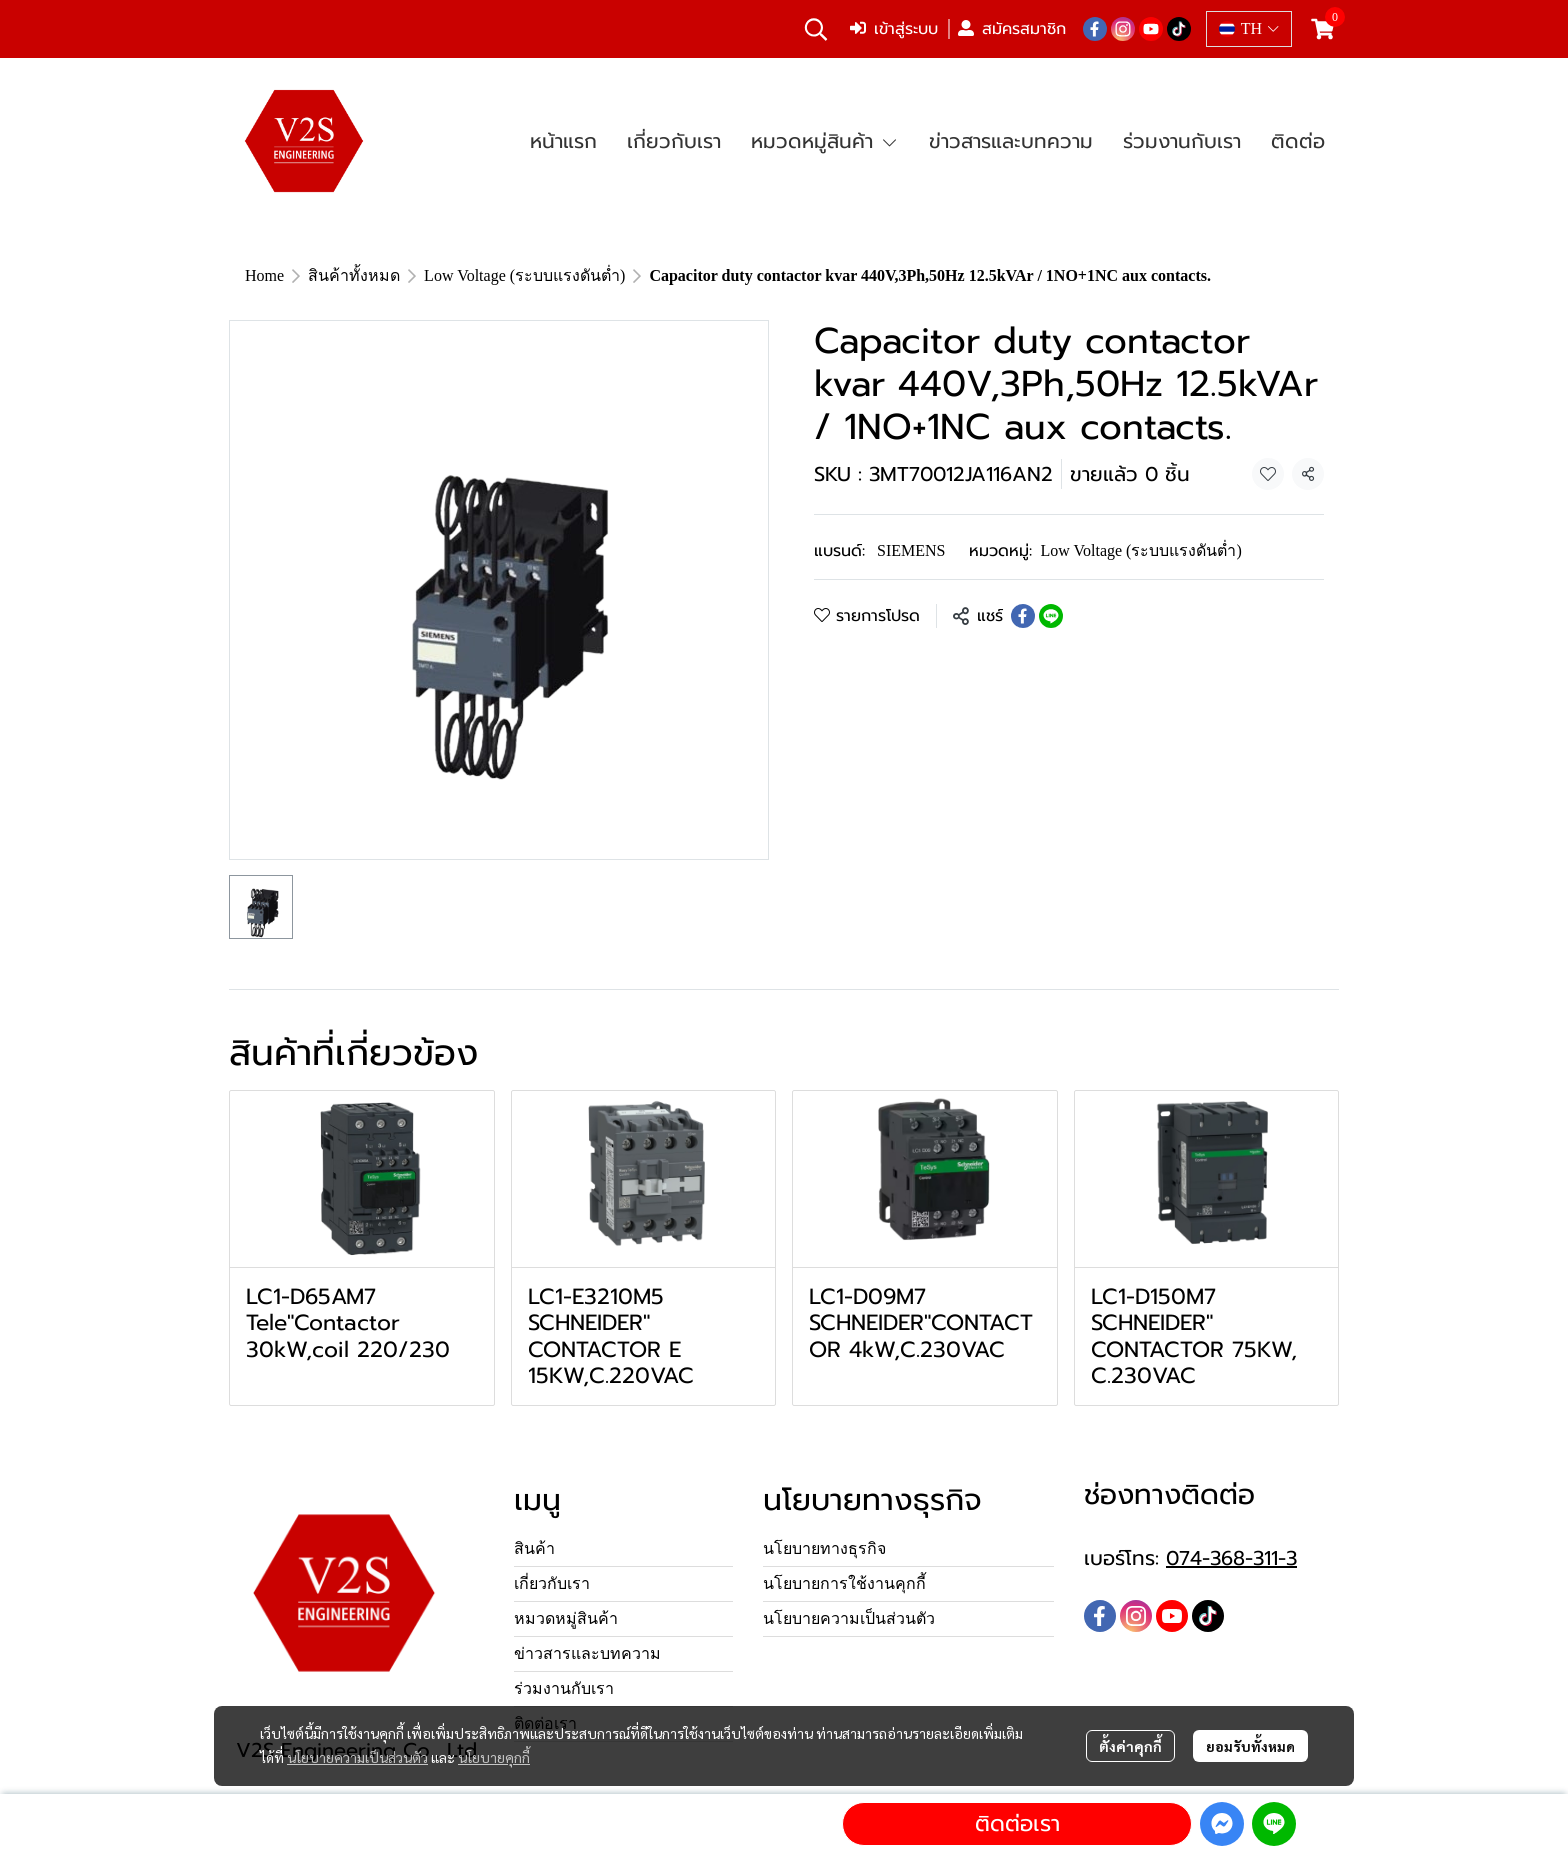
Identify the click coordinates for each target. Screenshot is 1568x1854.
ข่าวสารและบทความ (587, 1653)
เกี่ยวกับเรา (552, 1583)
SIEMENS (911, 550)
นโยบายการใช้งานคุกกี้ (844, 1583)
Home (264, 275)
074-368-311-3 (1231, 1558)
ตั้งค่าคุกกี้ (1130, 1746)
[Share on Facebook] (1023, 616)
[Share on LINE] (1051, 616)
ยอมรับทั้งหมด (1250, 1746)
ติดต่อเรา (1017, 1823)
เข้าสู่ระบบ (894, 29)
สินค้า (534, 1548)
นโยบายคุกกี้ (494, 1757)
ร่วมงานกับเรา (564, 1688)
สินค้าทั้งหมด (354, 275)
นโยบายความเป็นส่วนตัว (357, 1757)
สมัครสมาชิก (1012, 29)
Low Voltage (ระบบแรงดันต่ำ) (524, 275)
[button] (816, 29)
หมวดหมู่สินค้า (566, 1618)
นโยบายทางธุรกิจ (824, 1548)
